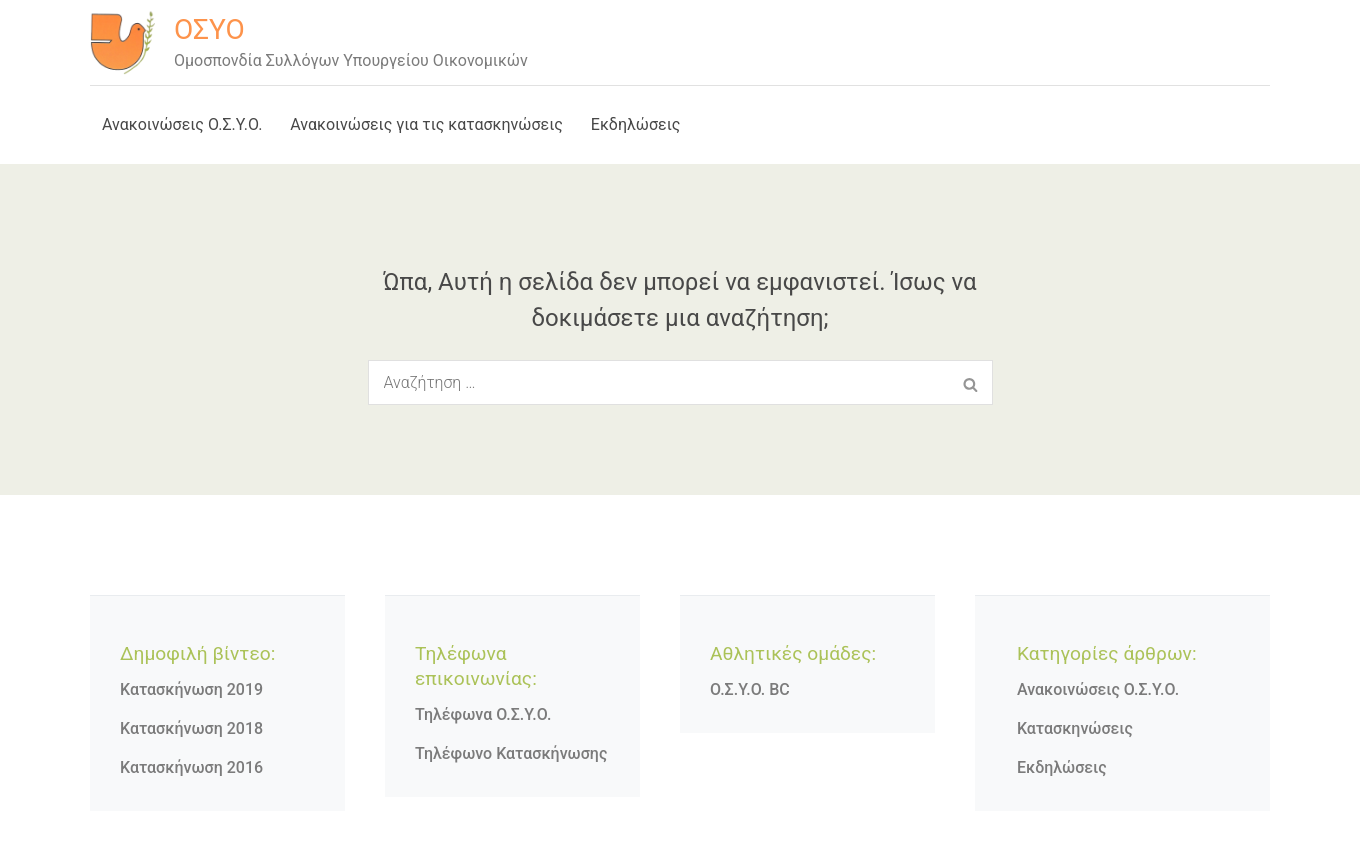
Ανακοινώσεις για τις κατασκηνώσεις (426, 124)
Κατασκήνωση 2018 (191, 728)
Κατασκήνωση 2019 (191, 689)
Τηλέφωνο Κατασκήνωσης (511, 753)
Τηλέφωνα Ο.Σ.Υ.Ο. (483, 714)
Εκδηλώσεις (636, 124)
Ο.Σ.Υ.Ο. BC (750, 689)
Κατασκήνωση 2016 (191, 767)
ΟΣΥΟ (209, 29)
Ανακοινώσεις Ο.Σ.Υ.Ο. (182, 124)
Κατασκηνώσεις (1075, 728)
